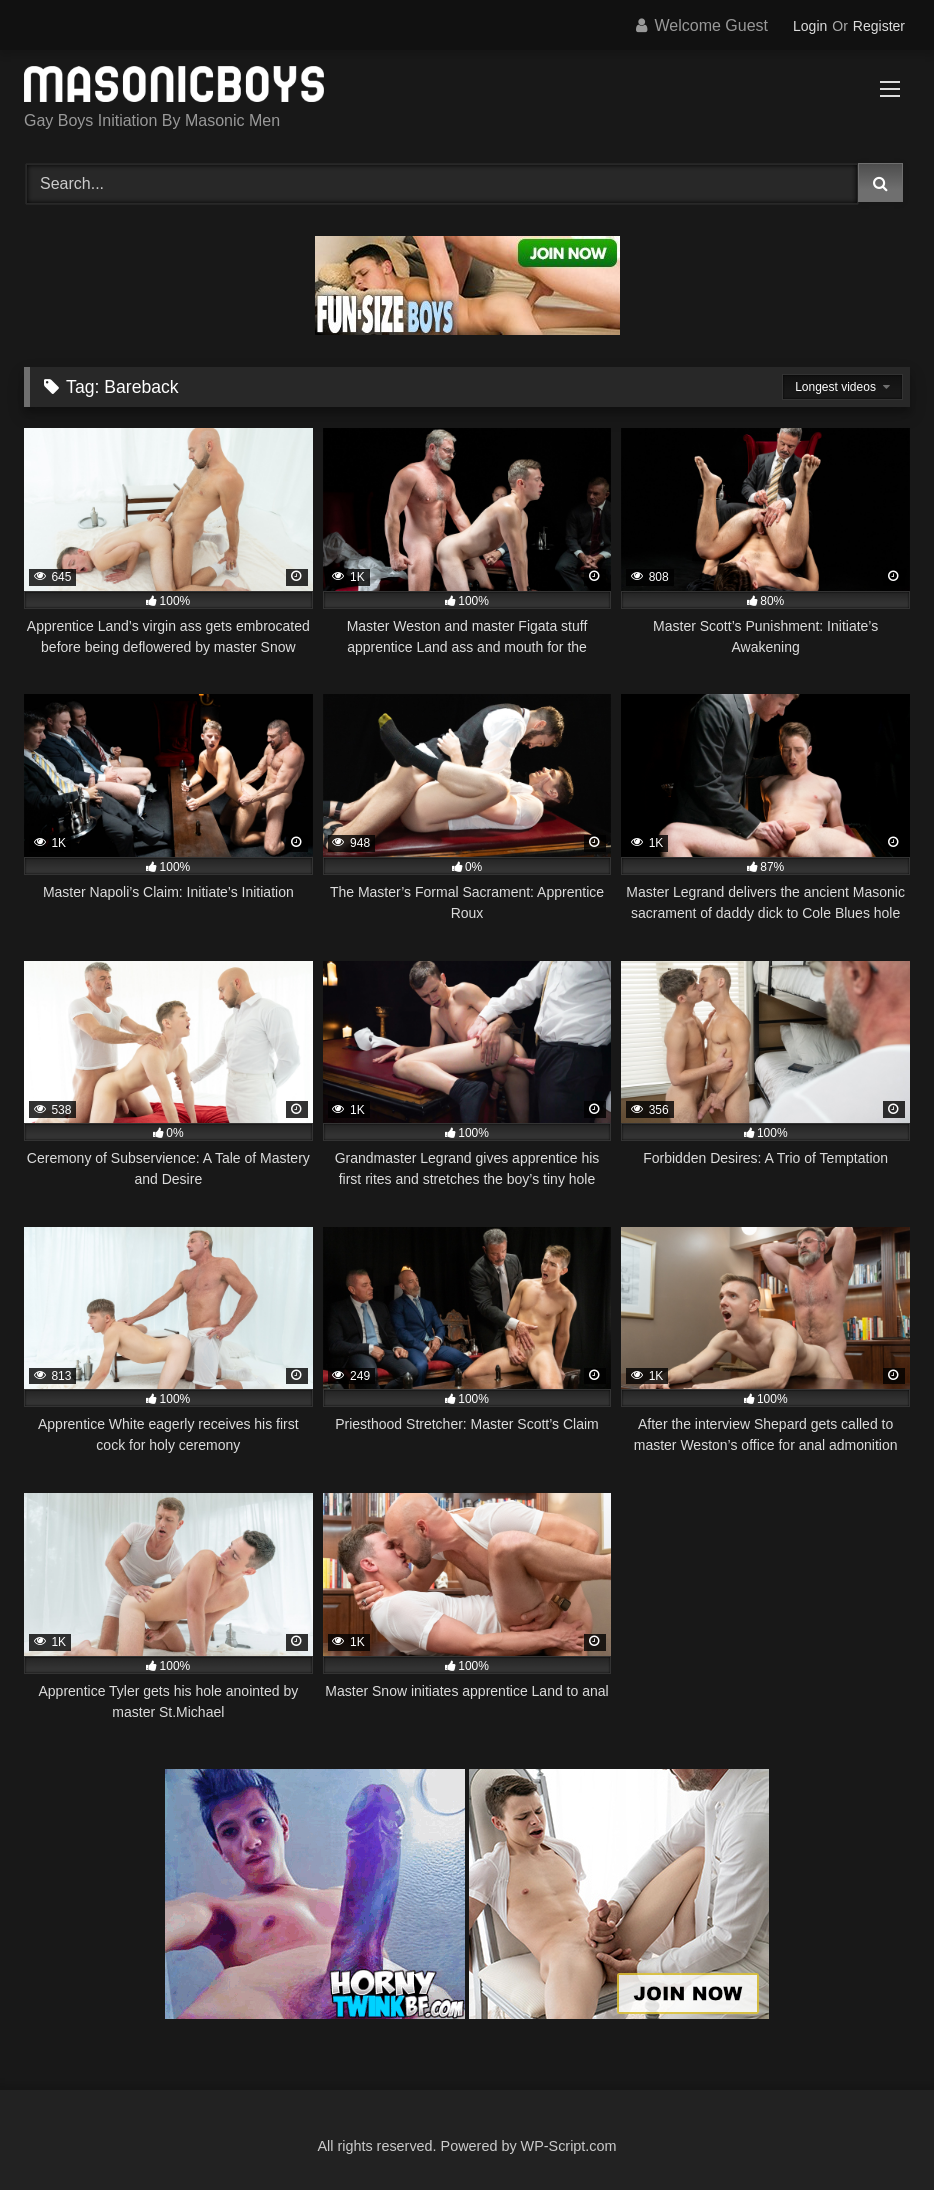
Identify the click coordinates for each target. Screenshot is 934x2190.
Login (810, 26)
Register (879, 26)
